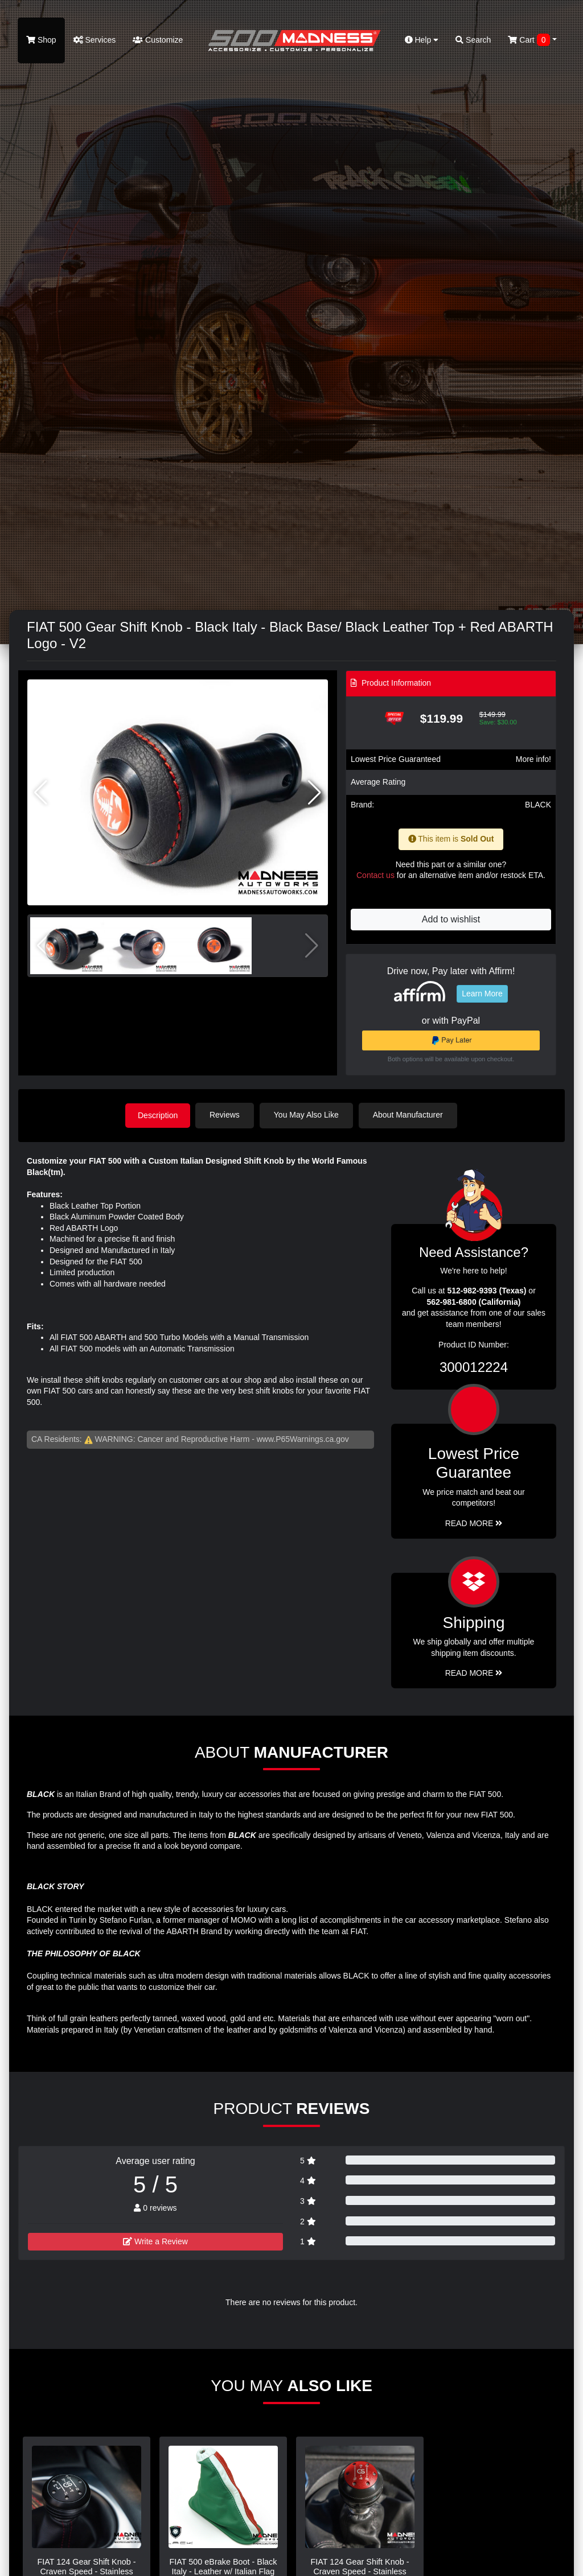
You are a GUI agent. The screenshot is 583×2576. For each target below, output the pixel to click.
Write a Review (155, 2240)
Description (158, 1114)
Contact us (375, 875)
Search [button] (473, 39)
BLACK (538, 804)
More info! (533, 759)
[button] (314, 792)
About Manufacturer (410, 1114)
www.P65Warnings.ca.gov (303, 1437)
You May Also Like (308, 1114)
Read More (474, 1522)
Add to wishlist (451, 919)
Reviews (227, 1114)
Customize (158, 39)
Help (422, 39)
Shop (41, 39)
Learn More (482, 993)
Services (94, 39)
